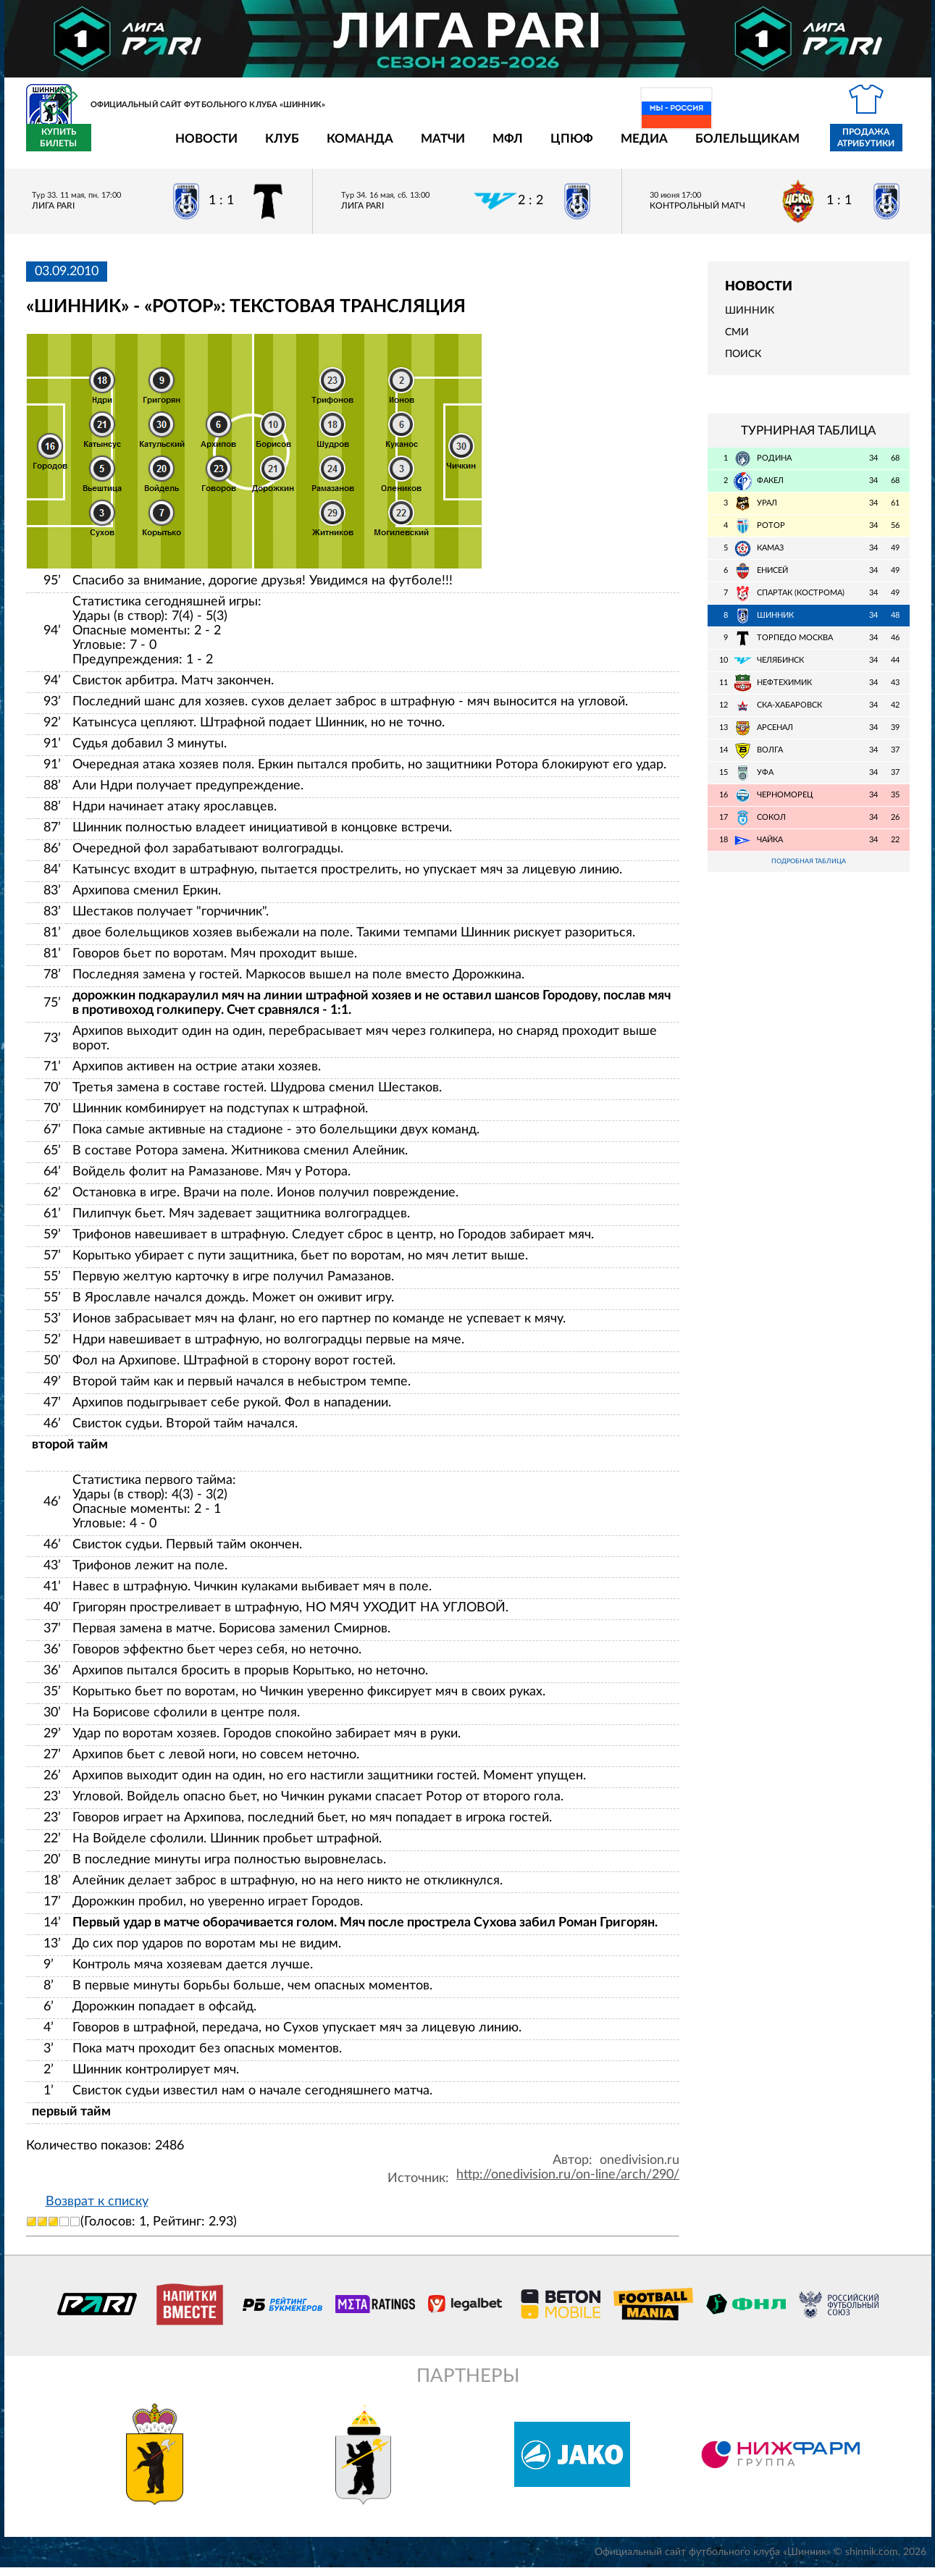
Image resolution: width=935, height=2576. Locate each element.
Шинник (749, 319)
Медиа (559, 146)
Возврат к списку (97, 2209)
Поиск (743, 363)
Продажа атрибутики (781, 146)
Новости (122, 146)
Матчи (358, 146)
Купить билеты (876, 146)
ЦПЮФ (487, 146)
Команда (275, 146)
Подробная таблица (808, 871)
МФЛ (423, 146)
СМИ (737, 341)
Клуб (197, 146)
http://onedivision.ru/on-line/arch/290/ (567, 2182)
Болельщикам (663, 146)
